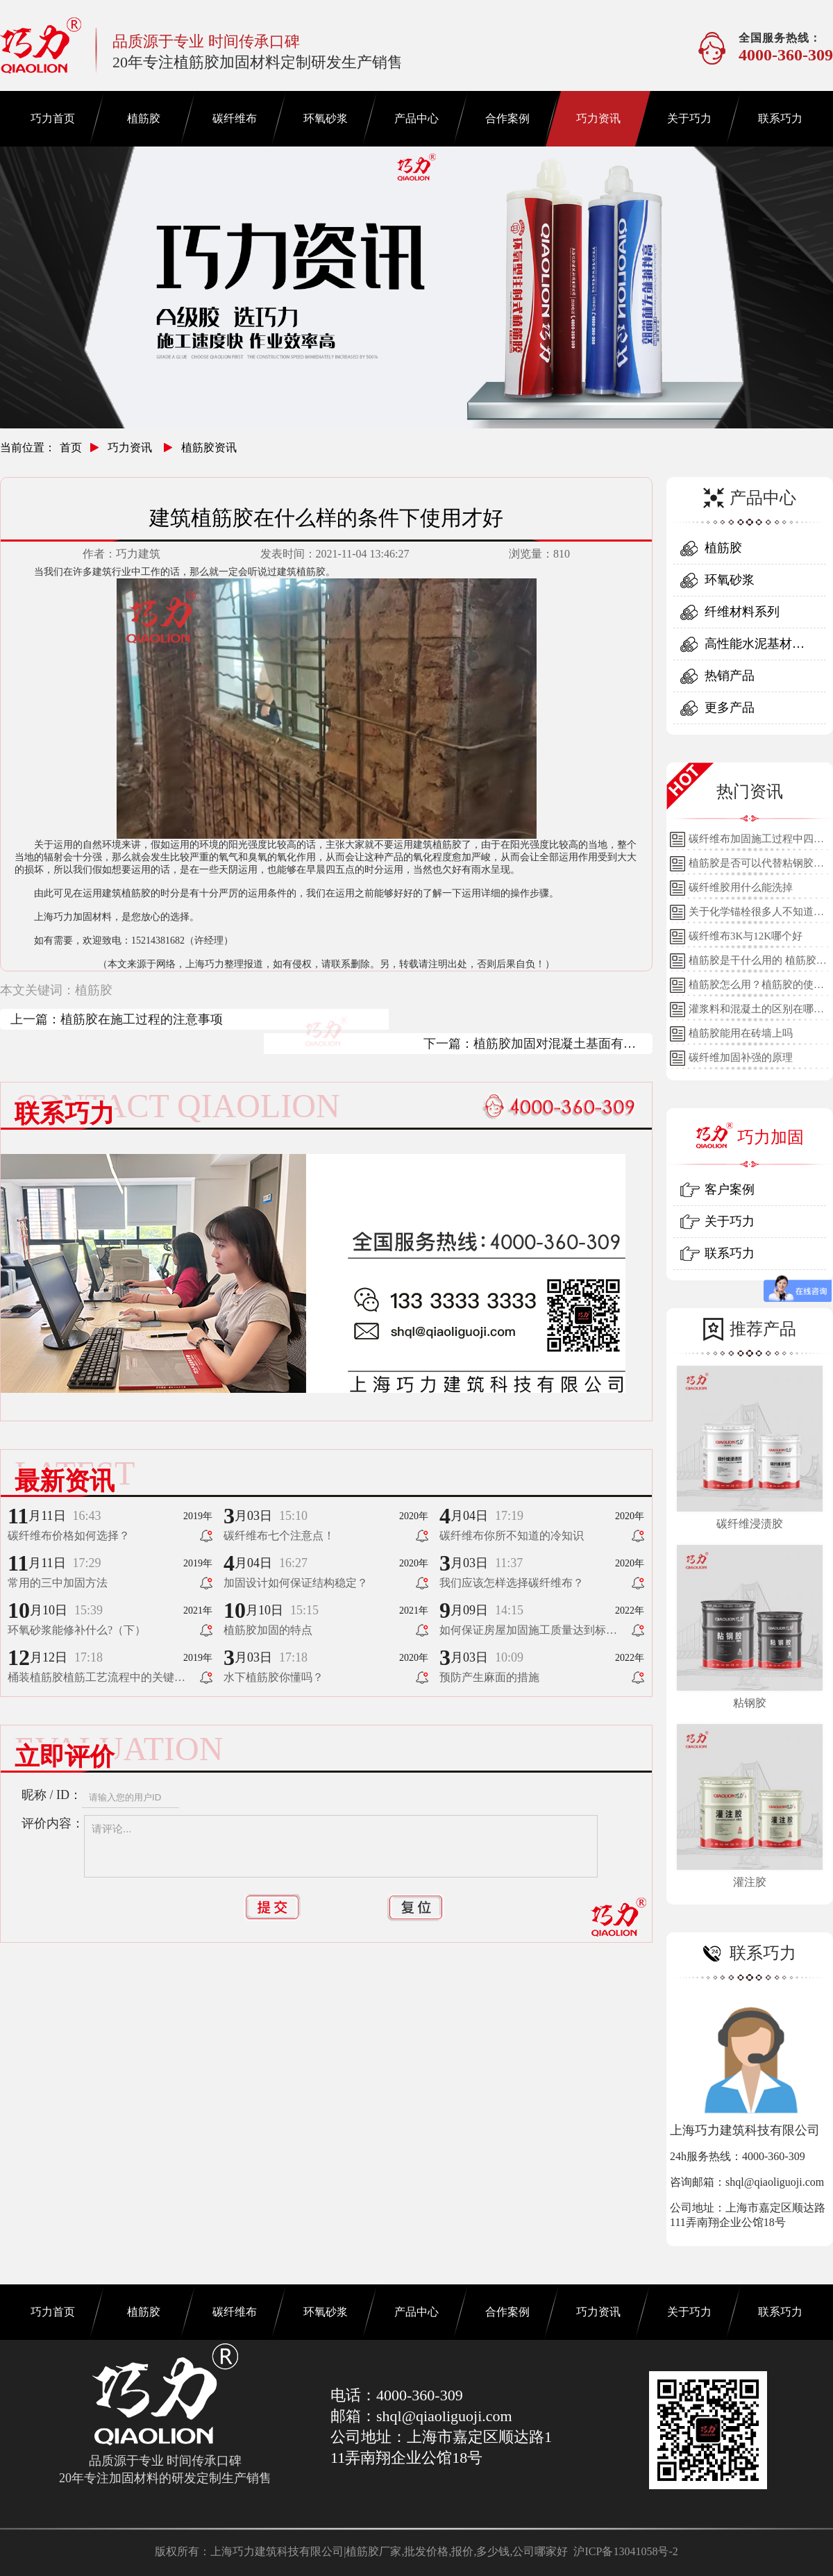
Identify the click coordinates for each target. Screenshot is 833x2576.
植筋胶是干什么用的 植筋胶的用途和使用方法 (758, 964)
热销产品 (730, 676)
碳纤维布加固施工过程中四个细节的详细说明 (756, 842)
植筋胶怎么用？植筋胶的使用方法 (756, 988)
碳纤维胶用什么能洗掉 (741, 887)
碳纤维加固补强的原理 (741, 1057)
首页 (71, 447)
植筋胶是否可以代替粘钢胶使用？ (756, 867)
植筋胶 (143, 118)
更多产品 (730, 707)
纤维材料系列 (742, 612)
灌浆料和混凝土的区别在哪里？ (751, 1012)
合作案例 (507, 118)
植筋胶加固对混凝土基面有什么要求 (554, 1045)
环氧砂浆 (325, 118)
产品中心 (416, 118)
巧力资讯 (598, 118)
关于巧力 (689, 118)
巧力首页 (53, 118)
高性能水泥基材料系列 (755, 648)
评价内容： (53, 1823)
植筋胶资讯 (209, 447)
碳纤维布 (234, 118)
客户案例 (730, 1189)
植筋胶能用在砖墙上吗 (741, 1033)
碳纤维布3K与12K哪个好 (745, 936)
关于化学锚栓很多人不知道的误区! (756, 915)
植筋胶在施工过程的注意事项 (141, 1019)
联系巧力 (780, 118)
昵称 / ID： (52, 1795)
